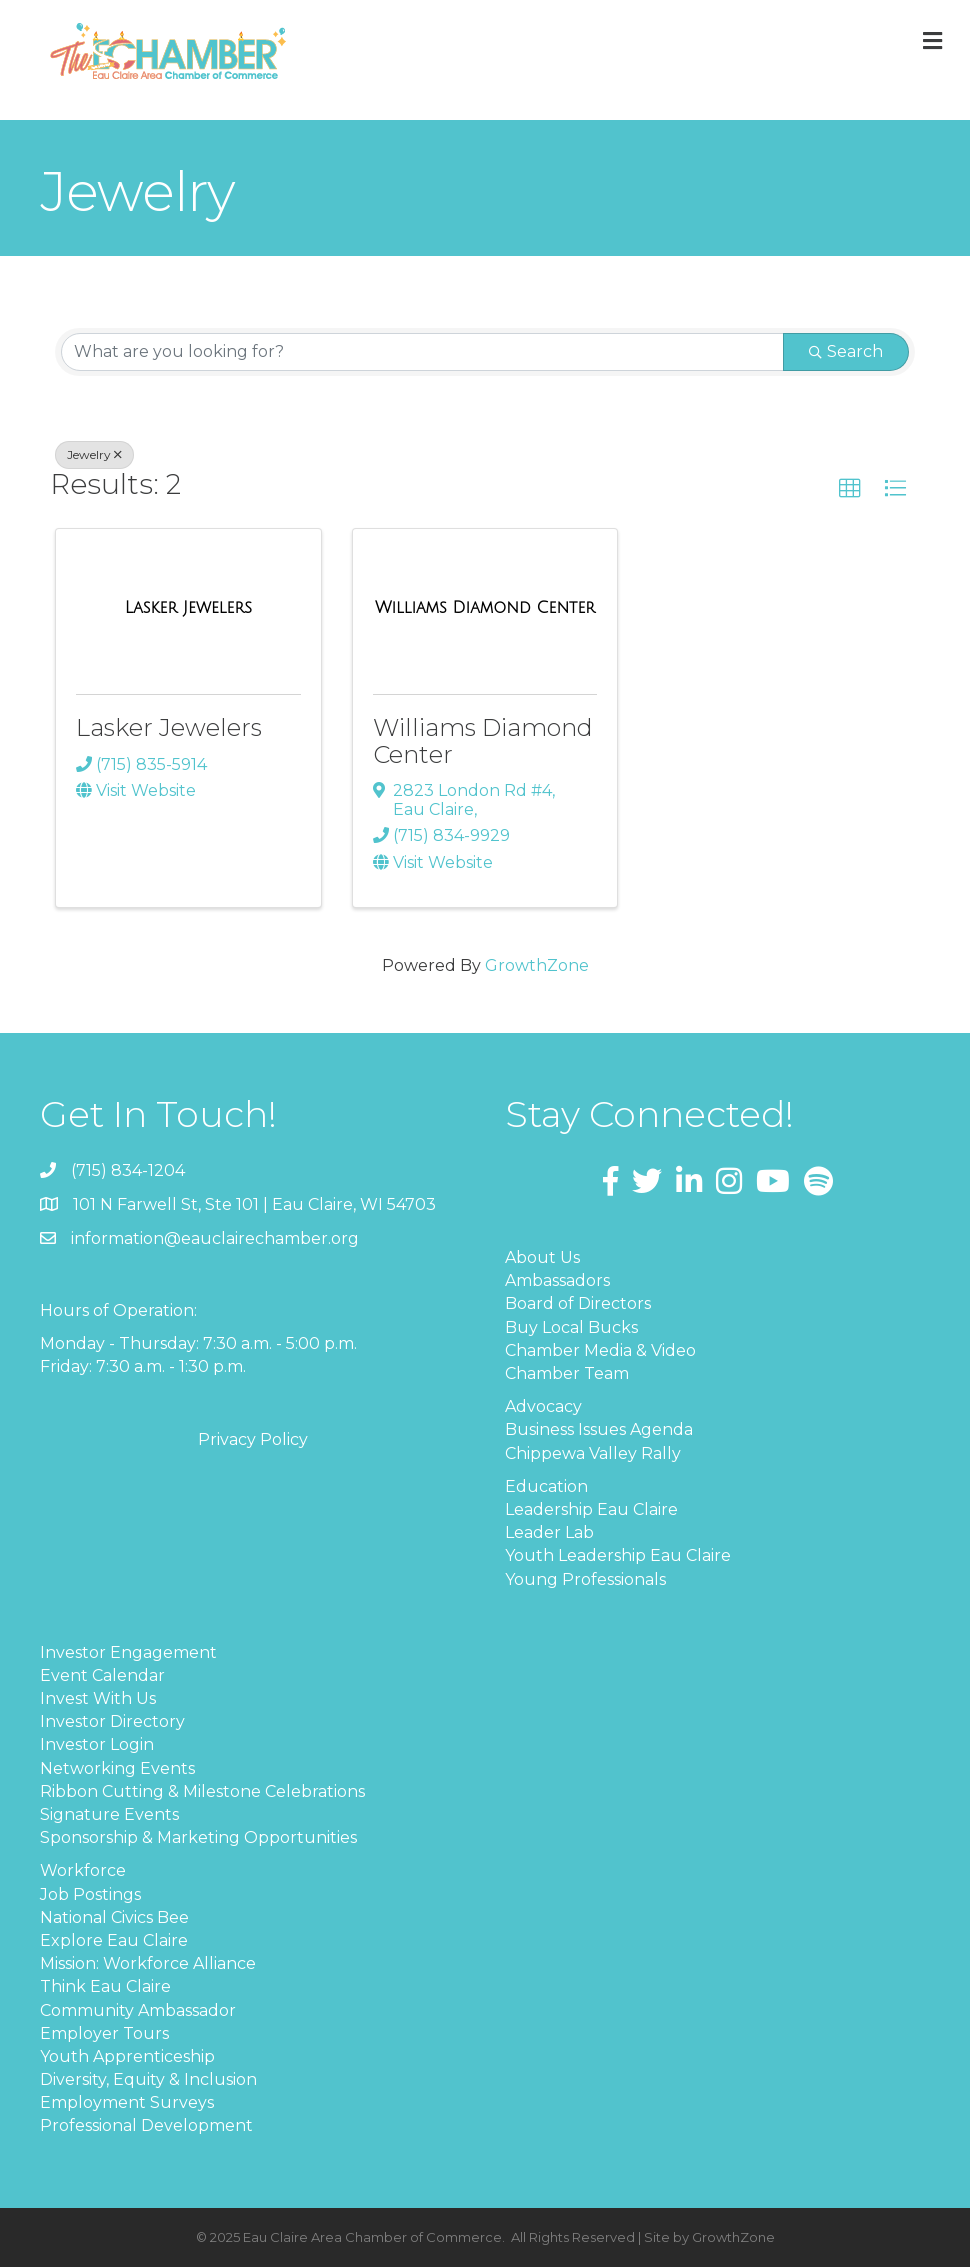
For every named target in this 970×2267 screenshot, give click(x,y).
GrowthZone (537, 965)
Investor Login (97, 1744)
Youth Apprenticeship (127, 2056)
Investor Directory (112, 1721)
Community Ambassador (138, 2010)
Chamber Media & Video (600, 1350)
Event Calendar (102, 1675)
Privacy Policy (253, 1439)
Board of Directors (578, 1303)
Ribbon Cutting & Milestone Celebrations (202, 1791)
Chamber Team (567, 1373)
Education (546, 1486)
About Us (542, 1257)
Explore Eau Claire (114, 1940)
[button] (850, 489)
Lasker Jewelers (169, 727)
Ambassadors (557, 1280)
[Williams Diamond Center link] (485, 608)
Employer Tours (104, 2033)
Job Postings (90, 1894)
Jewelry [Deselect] (94, 454)
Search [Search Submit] (846, 351)
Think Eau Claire (105, 1986)
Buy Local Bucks (571, 1327)
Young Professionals (585, 1579)
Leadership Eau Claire (591, 1509)
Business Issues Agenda (599, 1429)
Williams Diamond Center (483, 740)
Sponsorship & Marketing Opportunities (198, 1837)
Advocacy (543, 1406)
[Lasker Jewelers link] (188, 608)
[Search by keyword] (422, 352)
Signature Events (109, 1814)
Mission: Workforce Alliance (148, 1963)
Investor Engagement (128, 1652)
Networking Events (117, 1768)
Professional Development (146, 2125)
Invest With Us (98, 1698)
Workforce (83, 1870)
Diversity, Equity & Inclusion (148, 2079)
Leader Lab (549, 1532)
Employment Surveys (127, 2102)
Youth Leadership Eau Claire (618, 1555)
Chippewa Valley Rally (593, 1453)
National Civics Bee (114, 1917)
